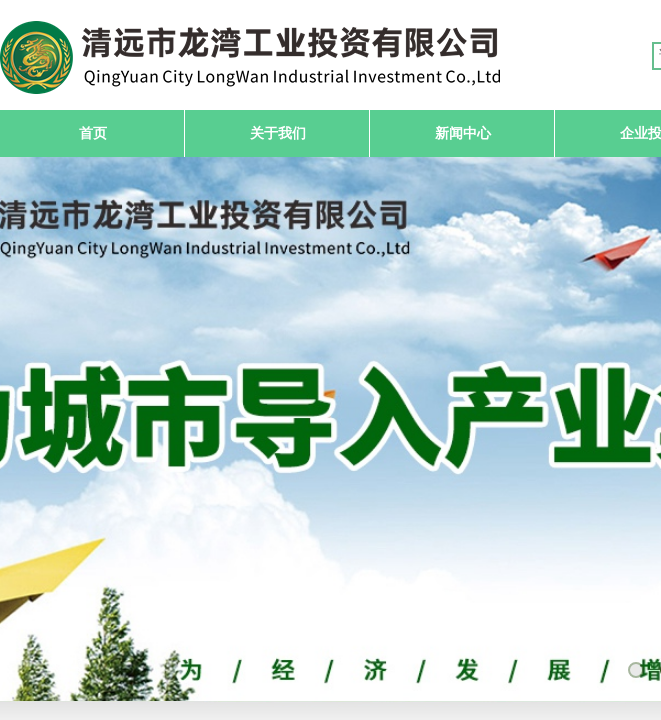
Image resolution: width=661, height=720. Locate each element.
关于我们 (278, 133)
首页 (93, 133)
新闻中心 (463, 133)
